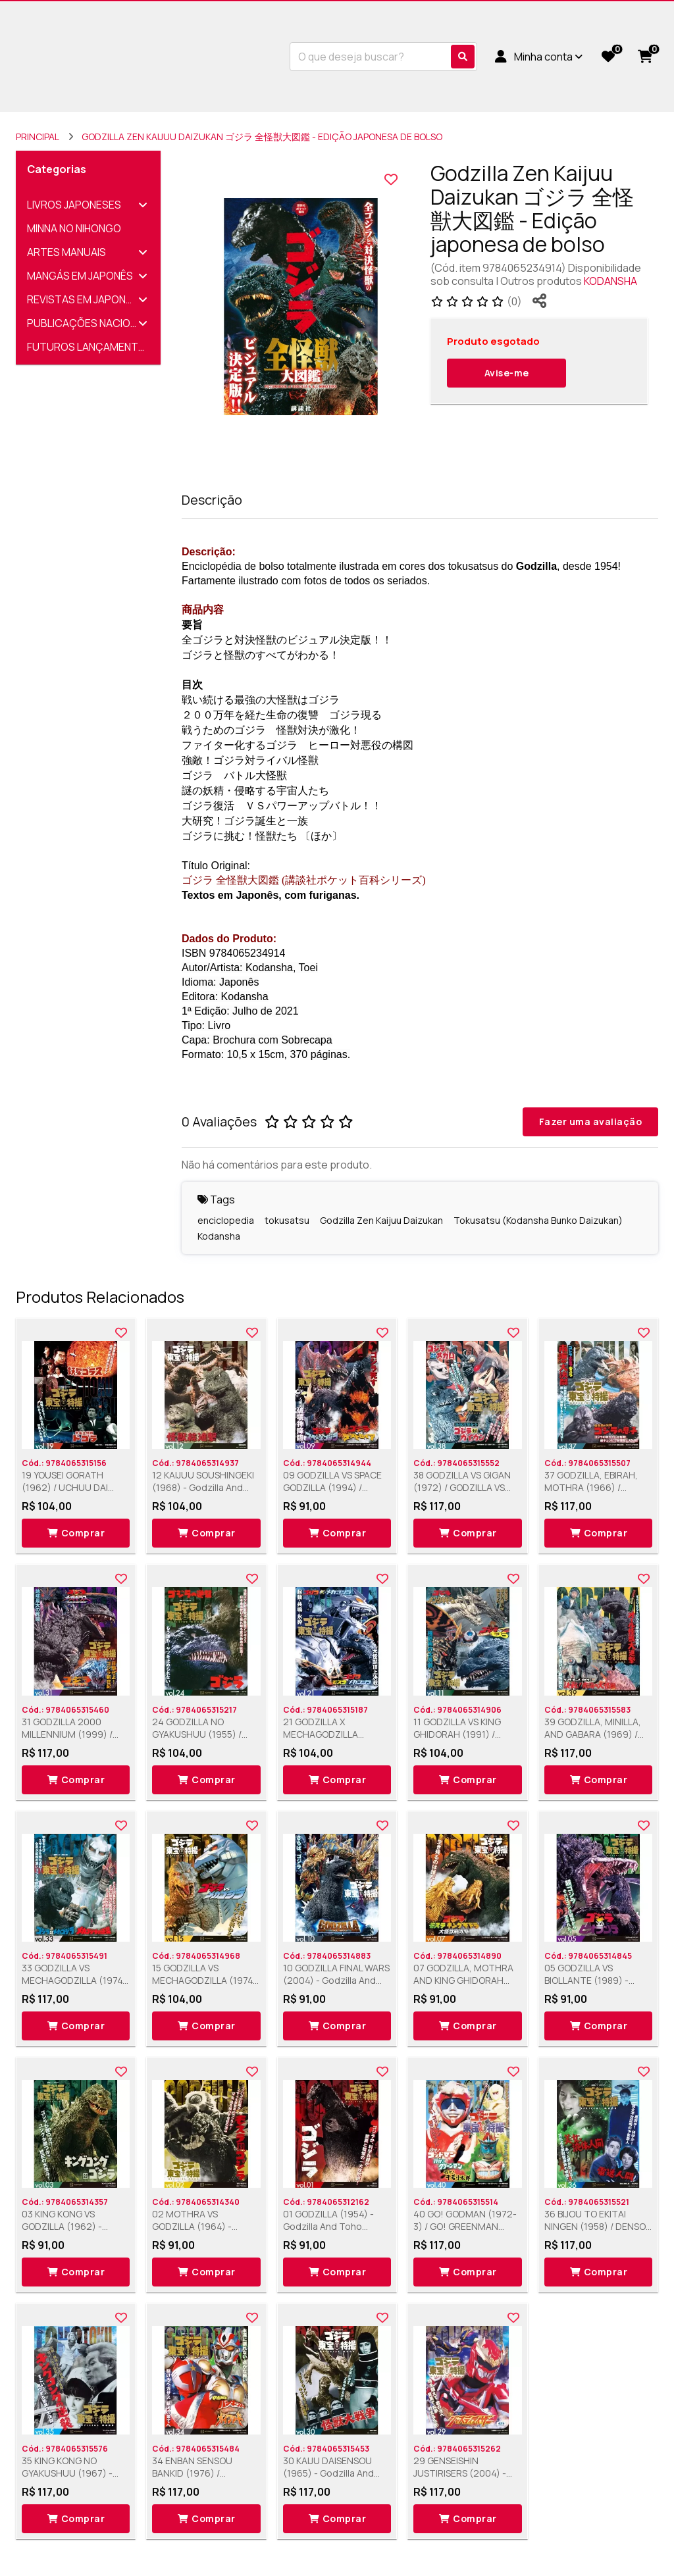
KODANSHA (610, 281)
